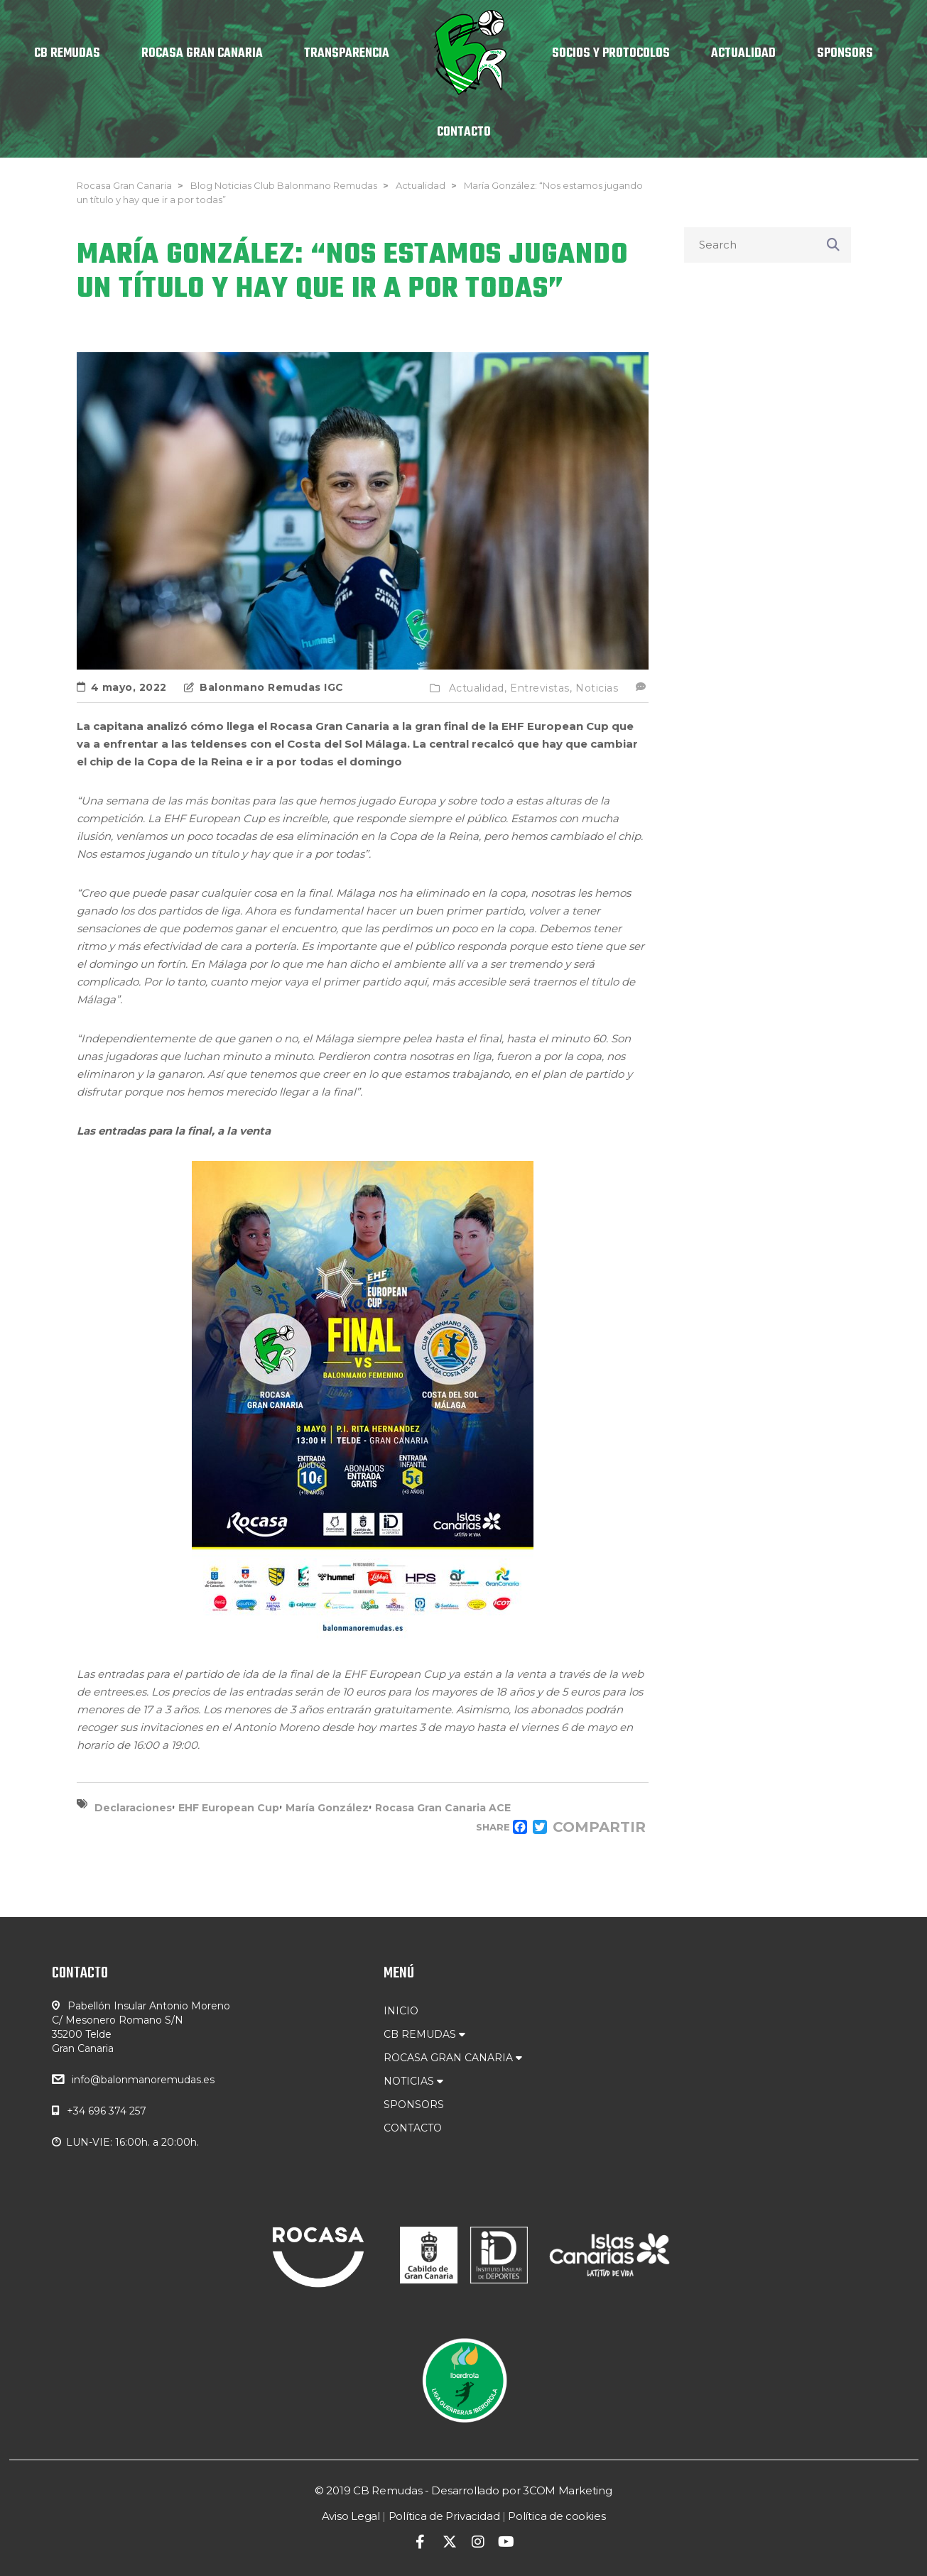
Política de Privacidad (444, 2516)
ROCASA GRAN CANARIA (453, 2057)
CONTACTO (413, 2128)
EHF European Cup (228, 1807)
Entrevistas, (541, 688)
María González (327, 1807)
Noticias (596, 688)
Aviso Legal (351, 2516)
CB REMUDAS (424, 2034)
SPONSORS (414, 2104)
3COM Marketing (567, 2490)
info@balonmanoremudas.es (143, 2079)
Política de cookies (556, 2516)
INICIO (401, 2010)
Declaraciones (133, 1807)
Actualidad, (478, 688)
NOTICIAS (413, 2081)
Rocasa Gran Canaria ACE (443, 1807)
